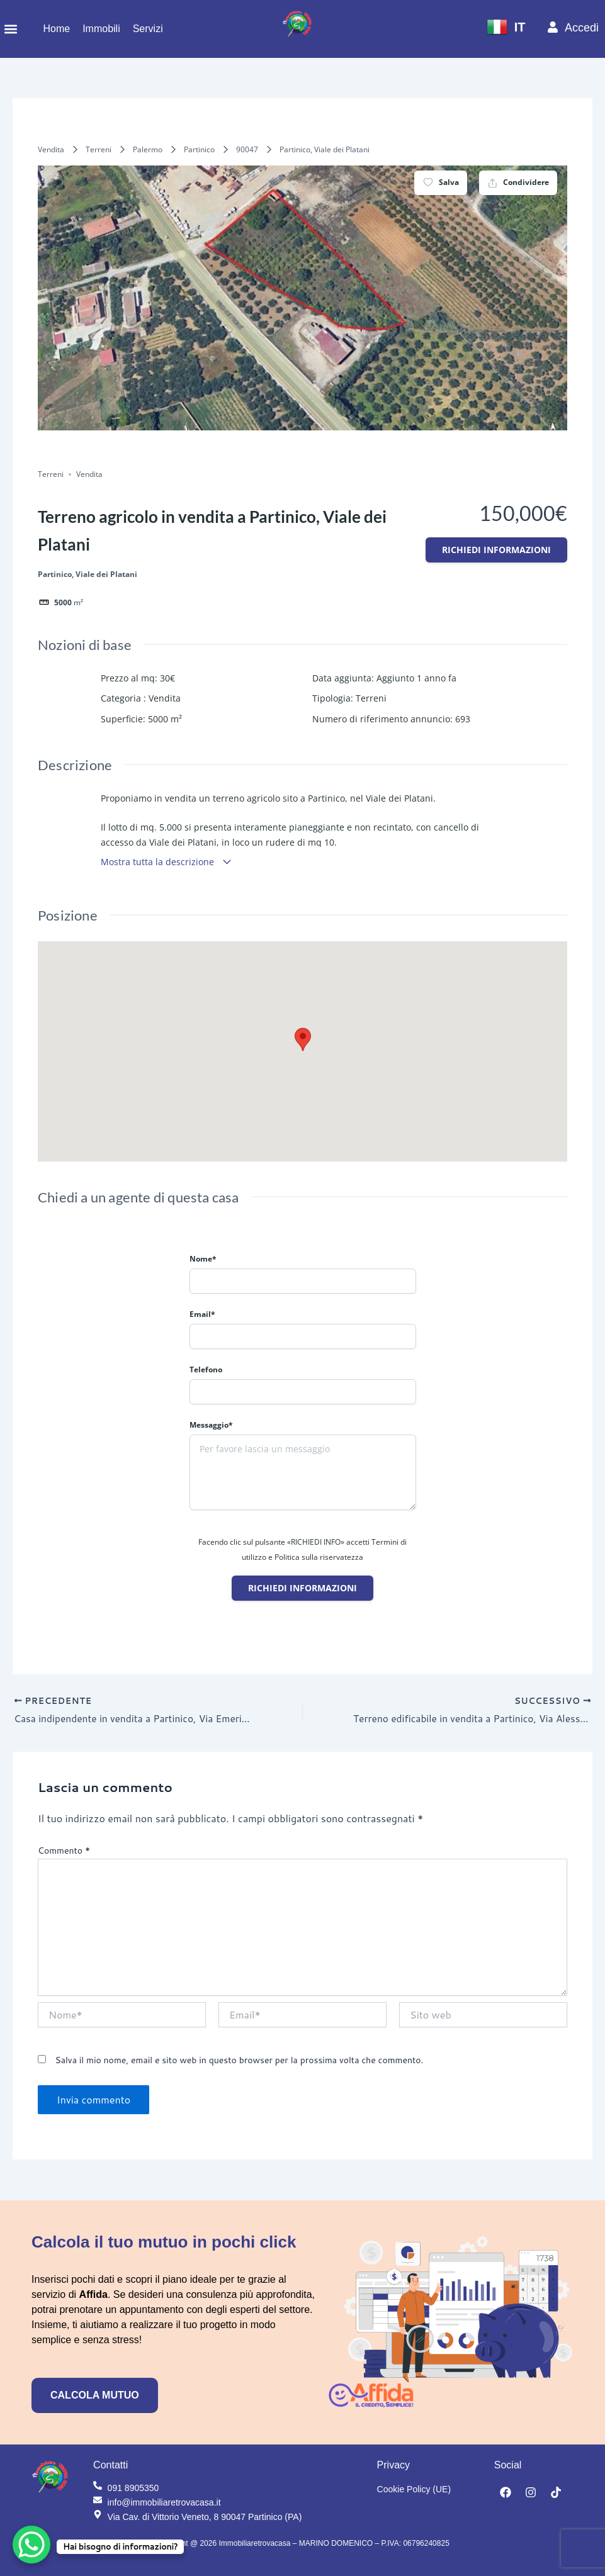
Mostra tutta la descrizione (166, 861)
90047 (247, 149)
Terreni (98, 149)
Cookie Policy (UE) (414, 2489)
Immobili (101, 28)
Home (56, 28)
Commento (64, 1851)
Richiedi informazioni (496, 550)
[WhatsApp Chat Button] (31, 2544)
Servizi (148, 28)
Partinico (199, 149)
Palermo (147, 149)
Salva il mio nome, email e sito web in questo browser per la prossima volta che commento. (239, 2060)
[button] (10, 29)
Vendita (51, 149)
